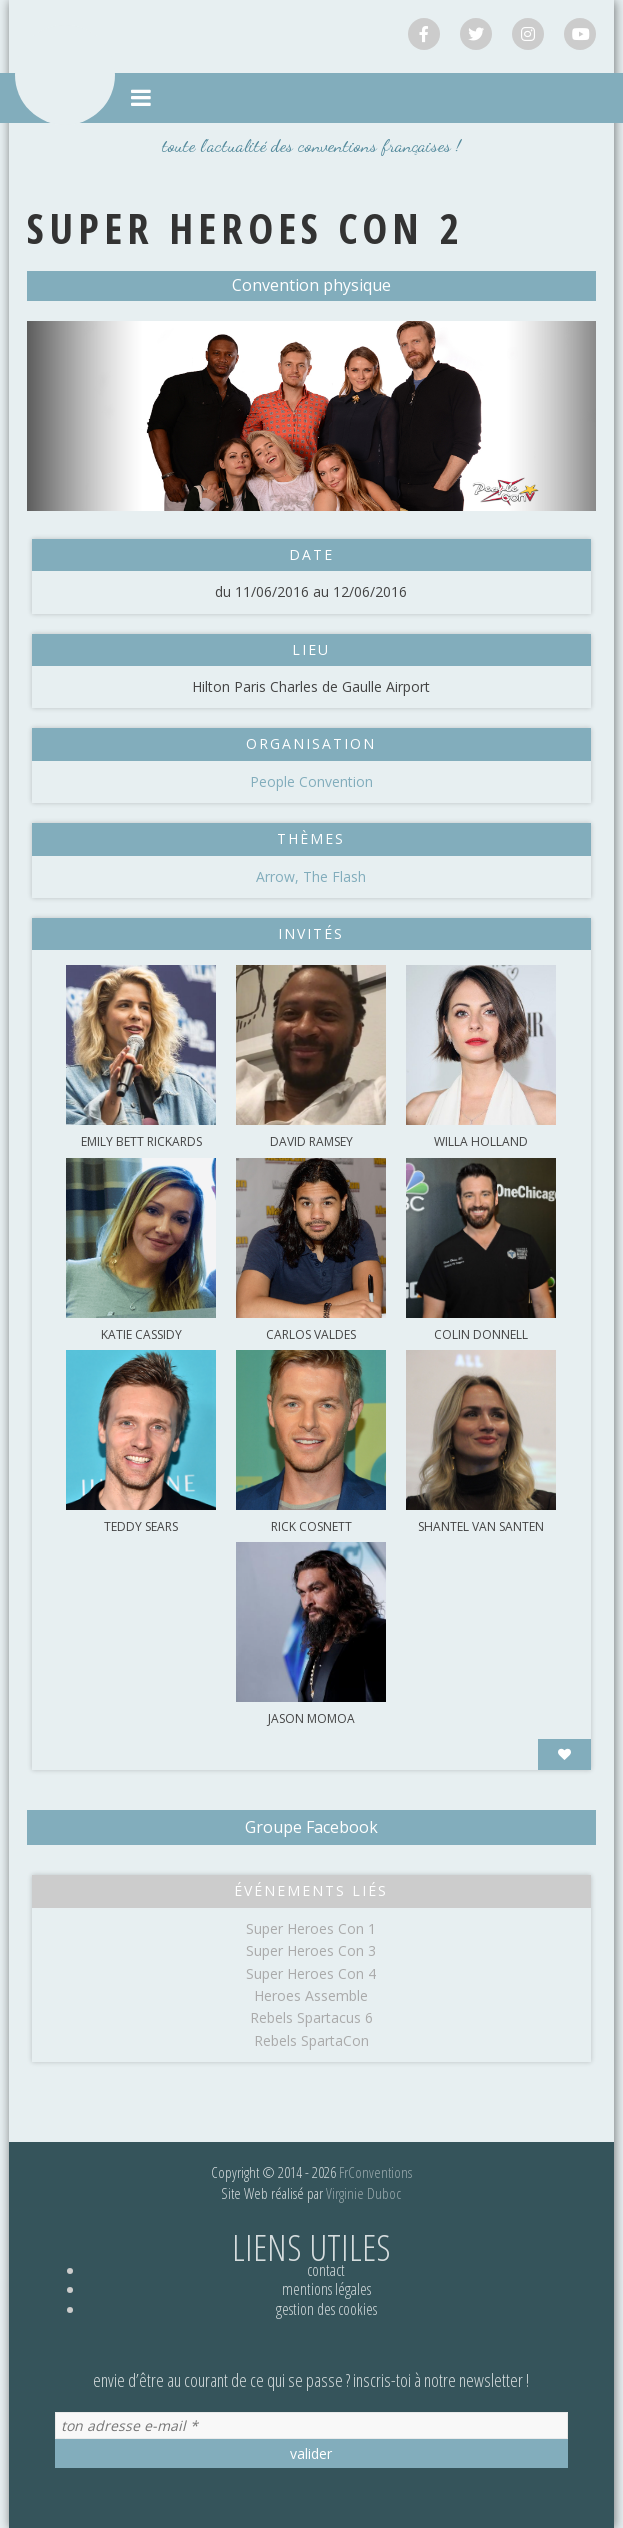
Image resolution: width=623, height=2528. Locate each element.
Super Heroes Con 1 (311, 1928)
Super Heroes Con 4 (311, 1973)
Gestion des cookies (326, 2309)
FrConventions (375, 2172)
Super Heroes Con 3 (311, 1950)
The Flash (334, 876)
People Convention (311, 781)
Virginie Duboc (363, 2193)
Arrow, (279, 876)
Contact (326, 2270)
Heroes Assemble (311, 1995)
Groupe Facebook (311, 1827)
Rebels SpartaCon (311, 2040)
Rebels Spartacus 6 (311, 2017)
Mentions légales (326, 2289)
